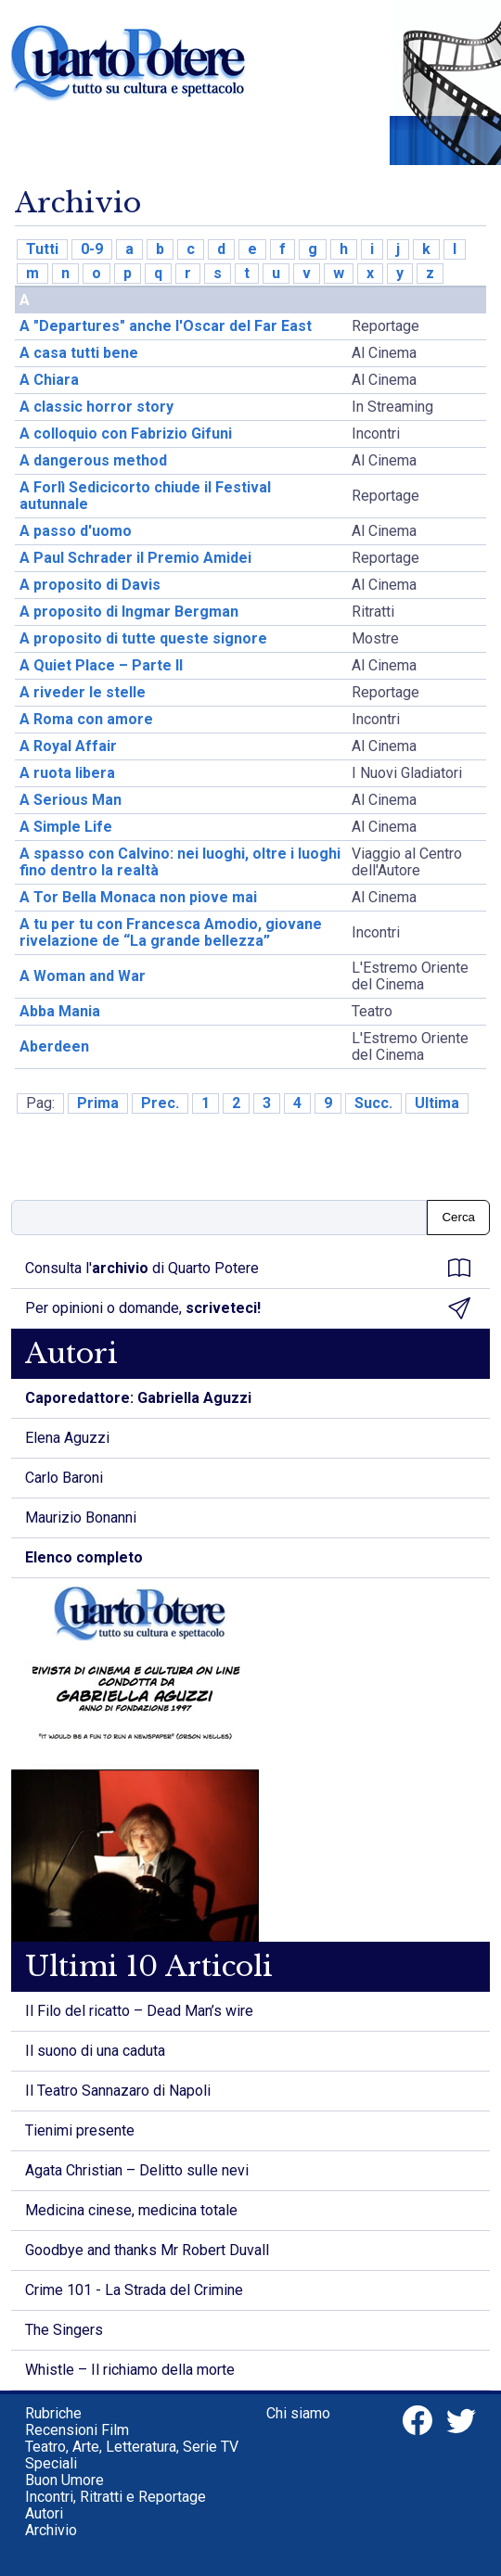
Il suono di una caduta (95, 2051)
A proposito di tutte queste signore (143, 638)
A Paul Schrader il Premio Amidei (135, 558)
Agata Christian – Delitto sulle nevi (137, 2170)
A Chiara (49, 380)
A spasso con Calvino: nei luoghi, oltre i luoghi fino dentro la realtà (179, 862)
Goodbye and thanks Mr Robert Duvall (147, 2250)
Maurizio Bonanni (80, 1517)
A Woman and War (82, 976)
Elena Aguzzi (67, 1438)
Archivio (51, 2530)
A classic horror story (96, 406)
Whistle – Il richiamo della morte (130, 2369)
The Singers (64, 2330)
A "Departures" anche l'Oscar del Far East (165, 326)
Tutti (42, 249)
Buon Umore (64, 2480)
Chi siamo (298, 2413)
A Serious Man (70, 800)
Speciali (51, 2463)
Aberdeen (54, 1046)
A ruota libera (67, 773)
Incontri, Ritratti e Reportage (115, 2497)
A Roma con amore (86, 719)
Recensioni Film (77, 2430)
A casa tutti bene (78, 353)
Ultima (437, 1103)
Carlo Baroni (64, 1477)
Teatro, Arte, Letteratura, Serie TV (131, 2446)
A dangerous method (93, 460)
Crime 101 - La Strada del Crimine (134, 2290)
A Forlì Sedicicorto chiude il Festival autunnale (145, 495)
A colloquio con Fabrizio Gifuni (125, 433)
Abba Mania (59, 1011)
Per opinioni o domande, (247, 1308)
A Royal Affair (68, 746)
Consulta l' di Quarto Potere (247, 1268)
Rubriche (53, 2413)
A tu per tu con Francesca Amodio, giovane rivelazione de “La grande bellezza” (170, 932)
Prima (98, 1103)
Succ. (373, 1103)
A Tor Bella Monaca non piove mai (138, 897)
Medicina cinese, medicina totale (131, 2210)
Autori (44, 2513)
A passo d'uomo (75, 531)
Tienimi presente (80, 2130)
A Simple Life (65, 826)
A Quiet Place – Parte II (101, 665)
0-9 (92, 249)
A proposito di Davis (90, 584)
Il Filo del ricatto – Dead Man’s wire (139, 2011)
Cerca (458, 1217)
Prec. (160, 1103)
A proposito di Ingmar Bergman (128, 611)
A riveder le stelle (82, 692)
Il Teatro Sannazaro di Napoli (118, 2090)
